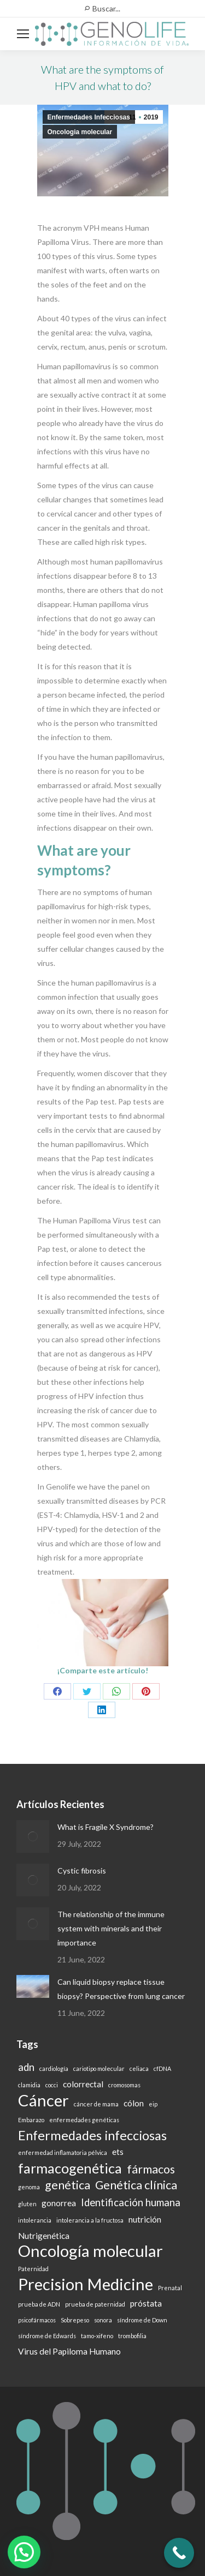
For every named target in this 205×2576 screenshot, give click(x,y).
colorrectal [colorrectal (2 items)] (83, 2084)
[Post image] (32, 1836)
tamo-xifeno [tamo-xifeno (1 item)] (97, 2335)
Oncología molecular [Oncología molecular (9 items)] (90, 2251)
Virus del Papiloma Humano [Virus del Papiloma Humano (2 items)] (69, 2351)
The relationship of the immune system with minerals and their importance (111, 1928)
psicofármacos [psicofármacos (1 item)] (37, 2319)
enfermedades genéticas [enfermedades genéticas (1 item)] (84, 2119)
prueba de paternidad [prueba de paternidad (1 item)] (95, 2304)
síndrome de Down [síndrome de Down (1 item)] (142, 2319)
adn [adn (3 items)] (26, 2067)
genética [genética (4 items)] (67, 2185)
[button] (24, 2552)
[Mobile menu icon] (23, 33)
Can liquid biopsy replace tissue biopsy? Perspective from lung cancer (121, 1989)
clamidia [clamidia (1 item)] (29, 2084)
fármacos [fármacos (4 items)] (151, 2169)
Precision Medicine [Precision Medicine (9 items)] (85, 2284)
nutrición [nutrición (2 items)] (144, 2219)
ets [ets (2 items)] (118, 2152)
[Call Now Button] (179, 2553)
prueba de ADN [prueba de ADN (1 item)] (39, 2304)
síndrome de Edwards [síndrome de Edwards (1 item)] (47, 2335)
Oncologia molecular (80, 132)
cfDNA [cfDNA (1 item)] (162, 2068)
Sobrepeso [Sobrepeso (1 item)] (75, 2319)
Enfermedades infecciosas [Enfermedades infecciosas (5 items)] (92, 2135)
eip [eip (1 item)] (153, 2103)
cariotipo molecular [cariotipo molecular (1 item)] (99, 2068)
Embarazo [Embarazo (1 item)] (31, 2119)
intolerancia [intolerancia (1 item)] (34, 2220)
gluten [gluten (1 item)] (27, 2203)
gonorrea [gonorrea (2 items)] (59, 2203)
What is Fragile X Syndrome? (105, 1827)
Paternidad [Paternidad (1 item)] (33, 2268)
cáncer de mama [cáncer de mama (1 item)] (96, 2103)
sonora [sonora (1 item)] (103, 2319)
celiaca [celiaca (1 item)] (139, 2068)
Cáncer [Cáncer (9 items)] (43, 2100)
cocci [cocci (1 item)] (51, 2084)
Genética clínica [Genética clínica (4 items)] (136, 2185)
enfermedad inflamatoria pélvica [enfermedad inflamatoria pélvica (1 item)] (62, 2152)
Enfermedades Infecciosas (89, 117)
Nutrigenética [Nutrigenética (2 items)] (43, 2236)
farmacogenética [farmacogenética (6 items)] (70, 2168)
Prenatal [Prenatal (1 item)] (170, 2287)
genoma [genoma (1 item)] (29, 2186)
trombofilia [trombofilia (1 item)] (132, 2335)
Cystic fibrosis (81, 1870)
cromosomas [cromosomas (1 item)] (124, 2084)
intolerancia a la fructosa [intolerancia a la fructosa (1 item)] (90, 2220)
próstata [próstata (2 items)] (146, 2303)
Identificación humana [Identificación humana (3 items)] (130, 2202)
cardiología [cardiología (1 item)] (53, 2068)
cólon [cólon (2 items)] (134, 2103)
